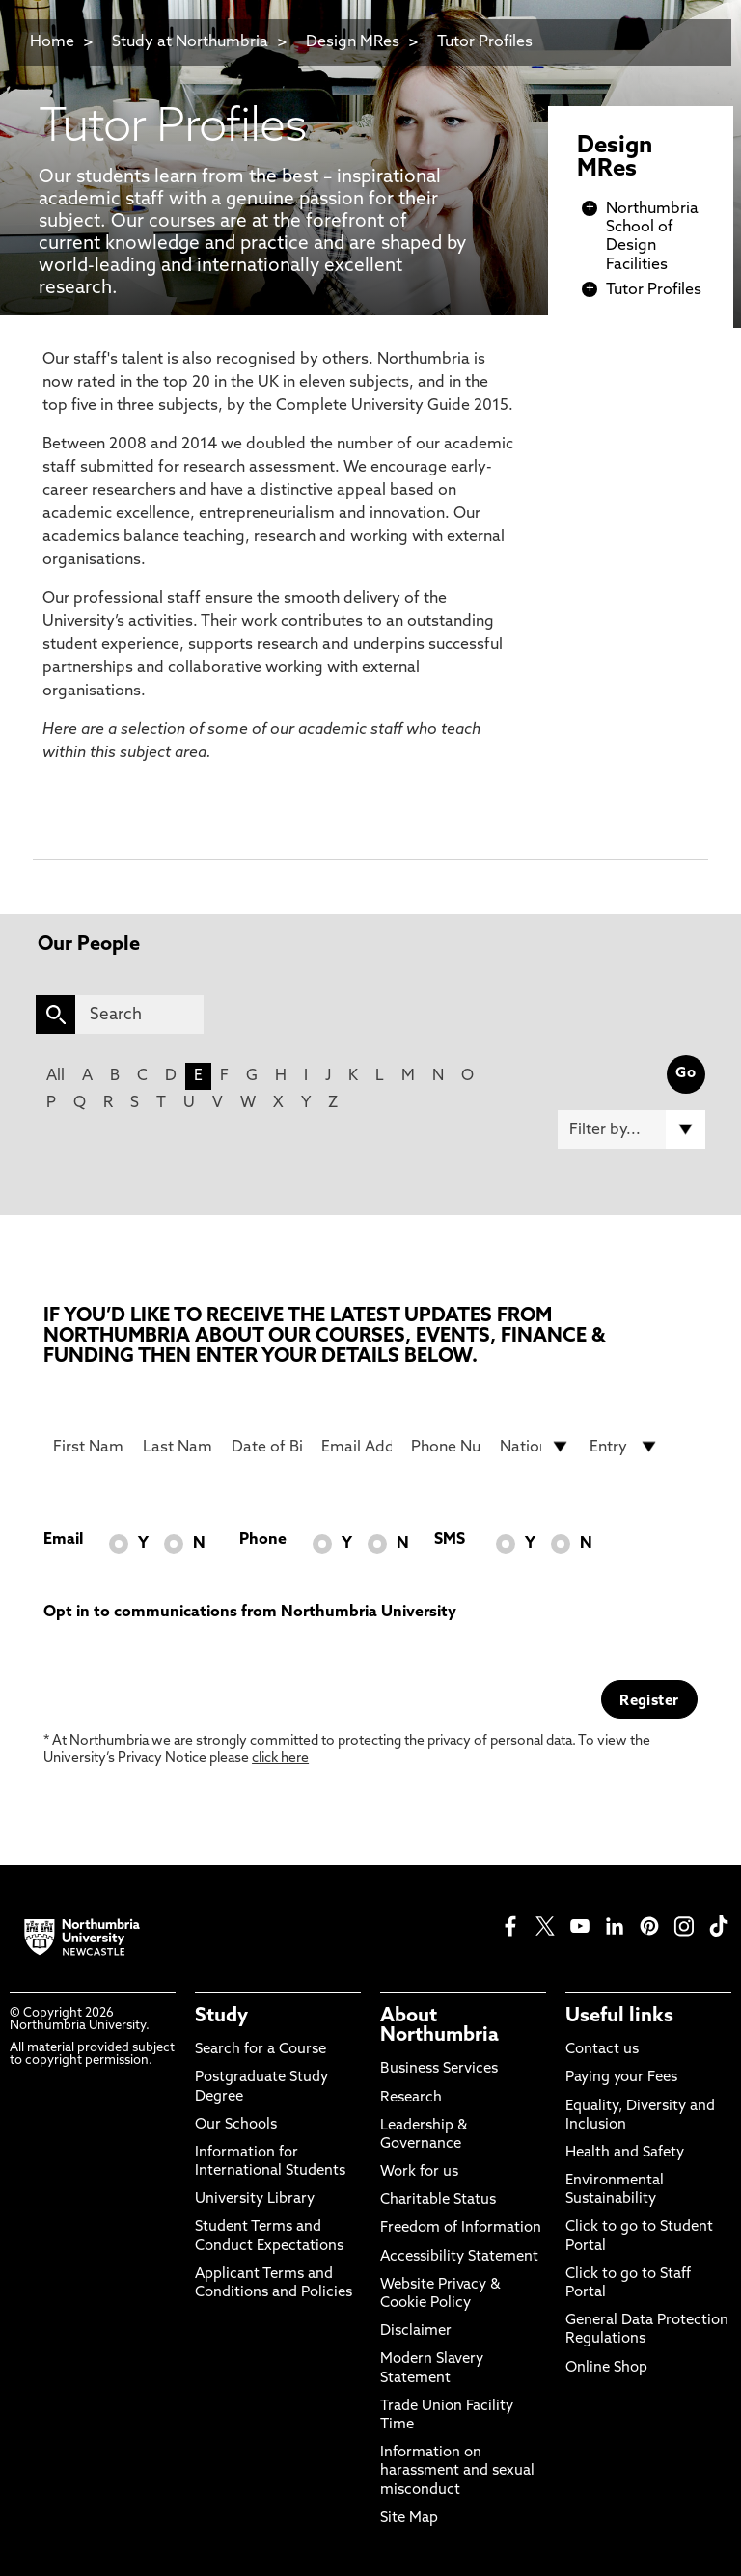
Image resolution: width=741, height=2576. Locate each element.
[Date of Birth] (267, 1446)
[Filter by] (631, 1129)
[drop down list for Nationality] (535, 1446)
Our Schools (236, 2125)
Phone (263, 1540)
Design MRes (352, 42)
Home (52, 42)
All (55, 1076)
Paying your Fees (621, 2078)
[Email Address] (356, 1446)
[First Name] (88, 1446)
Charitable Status (438, 2200)
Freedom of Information (460, 2228)
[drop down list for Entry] (625, 1446)
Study (221, 2016)
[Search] (139, 1014)
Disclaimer (416, 2331)
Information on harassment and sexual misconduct (457, 2471)
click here (280, 1758)
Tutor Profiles (485, 42)
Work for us (419, 2172)
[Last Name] (178, 1446)
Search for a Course (260, 2050)
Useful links (619, 2016)
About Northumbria (439, 2026)
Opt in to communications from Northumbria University (249, 1612)
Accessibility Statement (459, 2257)
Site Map (409, 2518)
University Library (255, 2199)
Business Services (439, 2069)
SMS (449, 1540)
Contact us (602, 2050)
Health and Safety (624, 2153)
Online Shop (606, 2368)
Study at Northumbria (190, 42)
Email (63, 1540)
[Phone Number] (446, 1446)
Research (411, 2098)
